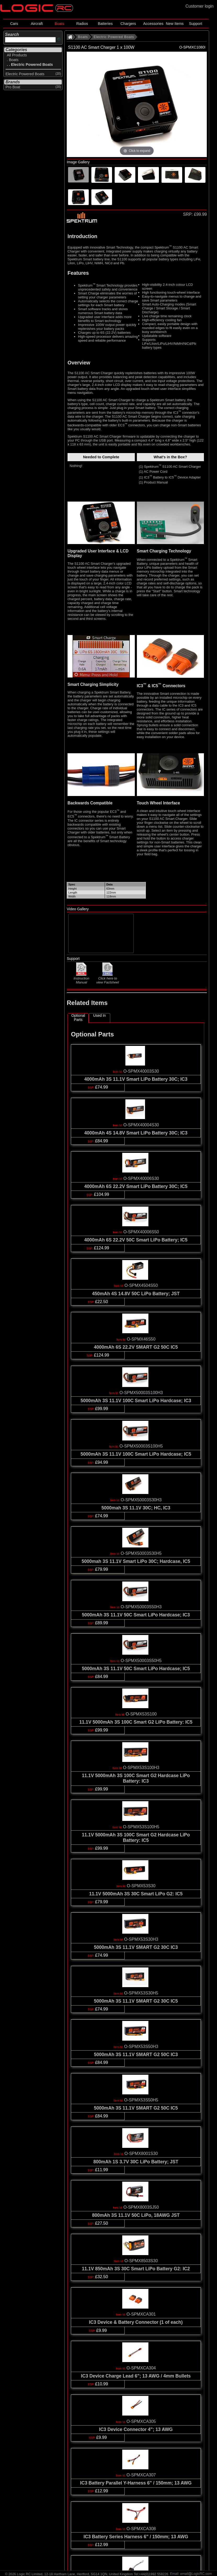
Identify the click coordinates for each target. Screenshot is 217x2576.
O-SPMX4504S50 (141, 1285)
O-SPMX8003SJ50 (141, 2207)
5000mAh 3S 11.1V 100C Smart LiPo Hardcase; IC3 (136, 1400)
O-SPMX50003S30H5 (141, 1553)
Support (195, 23)
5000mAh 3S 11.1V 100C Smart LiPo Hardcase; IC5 (136, 1454)
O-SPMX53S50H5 (141, 2100)
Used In (99, 1015)
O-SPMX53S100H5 (141, 1827)
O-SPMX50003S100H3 (141, 1392)
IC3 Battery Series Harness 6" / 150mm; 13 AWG (136, 2536)
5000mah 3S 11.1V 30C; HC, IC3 (135, 1507)
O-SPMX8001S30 (141, 2153)
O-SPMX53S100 (141, 1714)
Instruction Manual (81, 978)
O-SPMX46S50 (141, 1339)
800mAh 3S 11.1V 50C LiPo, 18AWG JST (136, 2215)
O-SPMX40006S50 (141, 1232)
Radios (82, 23)
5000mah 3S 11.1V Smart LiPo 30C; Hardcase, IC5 (136, 1561)
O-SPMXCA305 (141, 2421)
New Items (175, 23)
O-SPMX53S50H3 (141, 2046)
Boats (59, 23)
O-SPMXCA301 (141, 2314)
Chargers (128, 23)
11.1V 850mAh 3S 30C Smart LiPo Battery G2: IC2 (136, 2268)
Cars (14, 23)
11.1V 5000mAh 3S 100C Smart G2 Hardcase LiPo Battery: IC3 (136, 1778)
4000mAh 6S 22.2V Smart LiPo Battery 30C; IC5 (135, 1186)
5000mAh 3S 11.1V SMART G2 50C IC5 (136, 2108)
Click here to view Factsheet (107, 978)
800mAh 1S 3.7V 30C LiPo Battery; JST (136, 2161)
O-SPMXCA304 (141, 2368)
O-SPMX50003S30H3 (141, 1500)
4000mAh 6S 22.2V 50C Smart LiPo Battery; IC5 (135, 1240)
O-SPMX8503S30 (141, 2260)
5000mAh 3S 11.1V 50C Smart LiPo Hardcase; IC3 (136, 1614)
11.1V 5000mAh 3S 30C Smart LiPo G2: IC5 (136, 1893)
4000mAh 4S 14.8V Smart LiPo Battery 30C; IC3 (135, 1133)
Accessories (153, 23)
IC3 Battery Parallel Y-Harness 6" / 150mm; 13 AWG (136, 2483)
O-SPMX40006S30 (141, 1178)
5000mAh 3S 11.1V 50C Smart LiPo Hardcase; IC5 (136, 1668)
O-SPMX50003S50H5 (141, 1660)
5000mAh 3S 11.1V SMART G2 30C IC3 (136, 1947)
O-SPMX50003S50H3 (141, 1607)
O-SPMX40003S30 (141, 1071)
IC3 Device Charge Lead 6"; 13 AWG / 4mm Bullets (136, 2376)
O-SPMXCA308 (141, 2528)
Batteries (105, 23)
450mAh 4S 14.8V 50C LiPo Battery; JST (136, 1293)
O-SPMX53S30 (141, 1886)
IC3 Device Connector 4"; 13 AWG (136, 2429)
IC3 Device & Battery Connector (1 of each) (136, 2322)
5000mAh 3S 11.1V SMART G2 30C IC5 (136, 2001)
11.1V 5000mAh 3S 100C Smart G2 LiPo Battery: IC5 (135, 1722)
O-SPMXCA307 (141, 2475)
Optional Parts (78, 1017)
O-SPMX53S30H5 (141, 1993)
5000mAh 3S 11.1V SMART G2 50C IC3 (136, 2054)
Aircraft (37, 23)
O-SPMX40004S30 (141, 1125)
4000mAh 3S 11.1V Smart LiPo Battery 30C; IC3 (135, 1079)
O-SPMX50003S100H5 (141, 1446)
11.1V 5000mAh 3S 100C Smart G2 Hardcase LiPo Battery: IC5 (136, 1837)
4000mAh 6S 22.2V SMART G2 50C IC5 (136, 1347)
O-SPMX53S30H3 (141, 1939)
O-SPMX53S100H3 (141, 1767)
